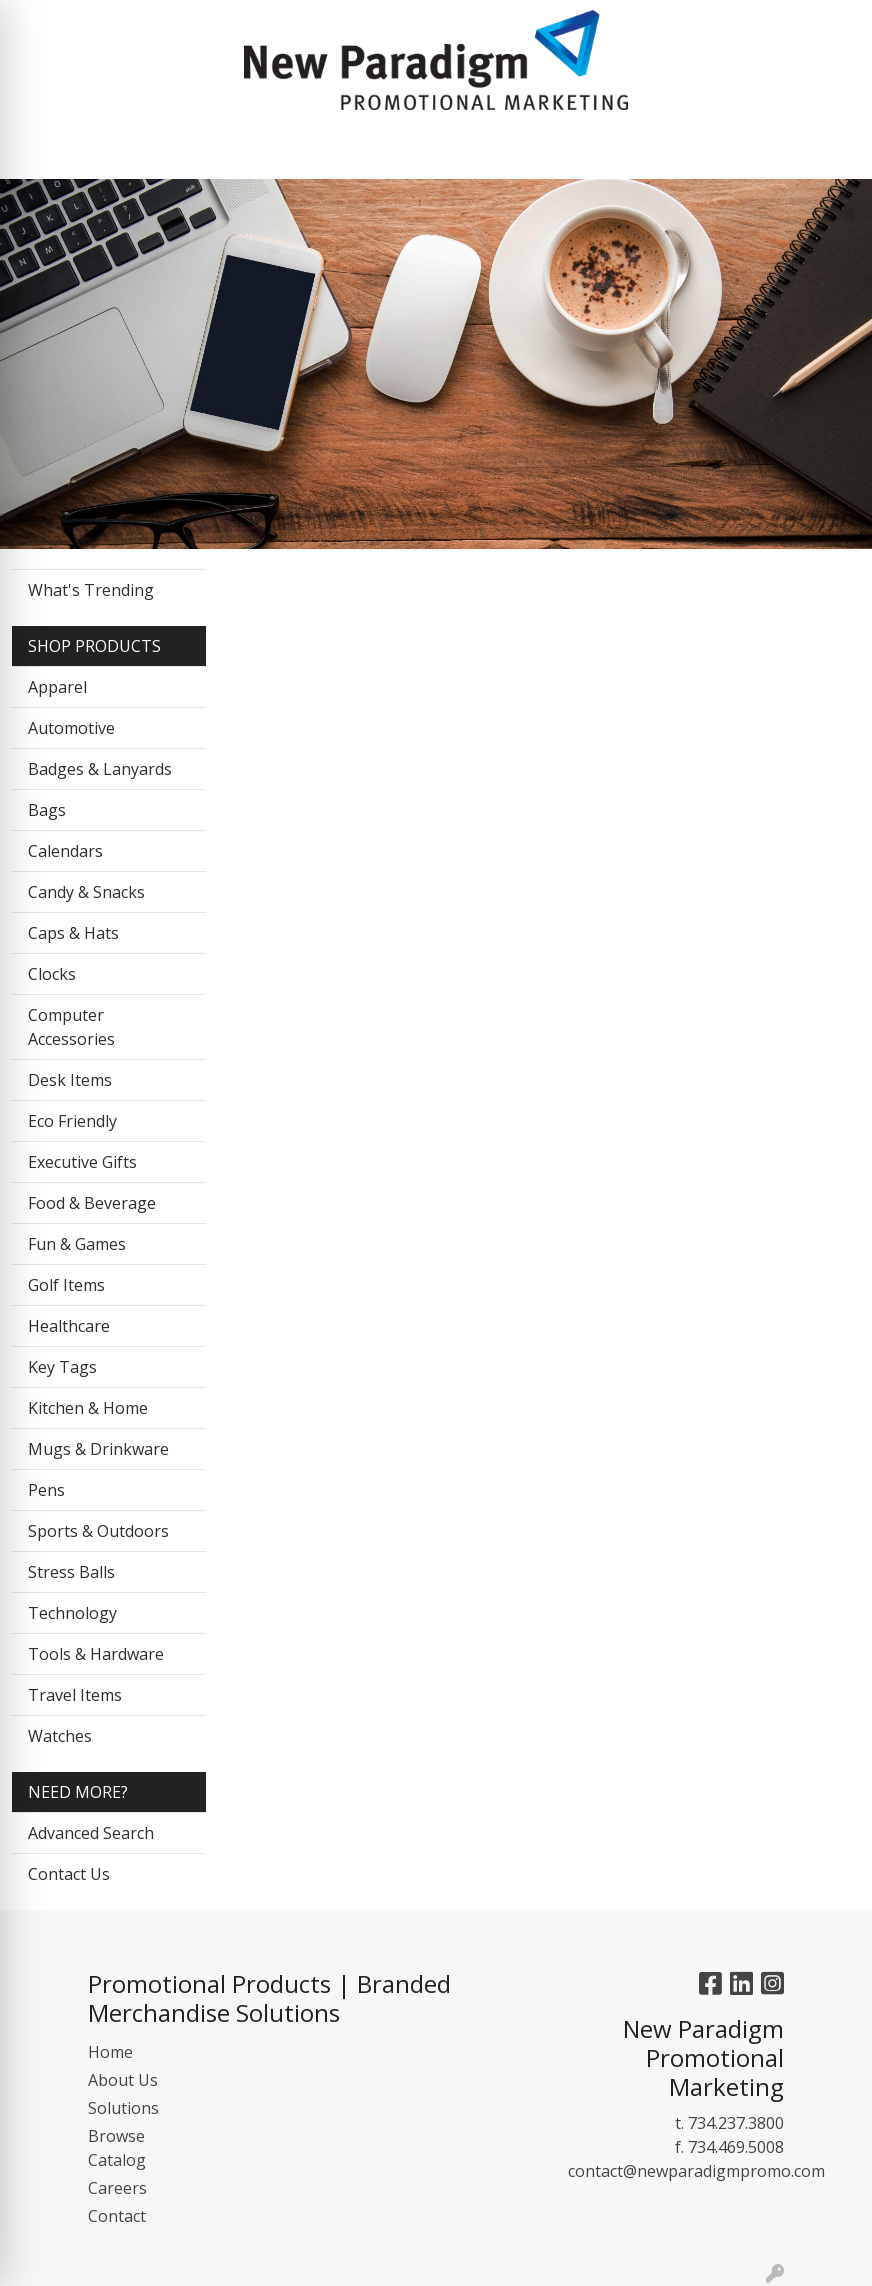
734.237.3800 (736, 2123)
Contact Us (69, 1874)
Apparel (57, 687)
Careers (117, 2188)
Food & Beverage (92, 1203)
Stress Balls (71, 1572)
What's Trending (91, 590)
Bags (47, 810)
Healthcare (69, 1326)
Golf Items (66, 1285)
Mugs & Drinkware (98, 1449)
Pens (46, 1490)
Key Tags (62, 1367)
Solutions (123, 2108)
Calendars (65, 851)
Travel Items (75, 1695)
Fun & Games (77, 1244)
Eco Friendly (72, 1121)
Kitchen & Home (88, 1408)
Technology (72, 1613)
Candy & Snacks (86, 892)
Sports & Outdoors (98, 1531)
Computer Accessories (71, 1027)
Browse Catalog (117, 2148)
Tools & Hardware (96, 1654)
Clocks (52, 974)
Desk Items (70, 1080)
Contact (117, 2216)
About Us (123, 2080)
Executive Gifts (82, 1162)
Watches (60, 1736)
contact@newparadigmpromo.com (696, 2171)
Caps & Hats (73, 933)
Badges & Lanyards (100, 769)
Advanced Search (91, 1833)
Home (110, 2052)
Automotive (71, 728)
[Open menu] (756, 150)
